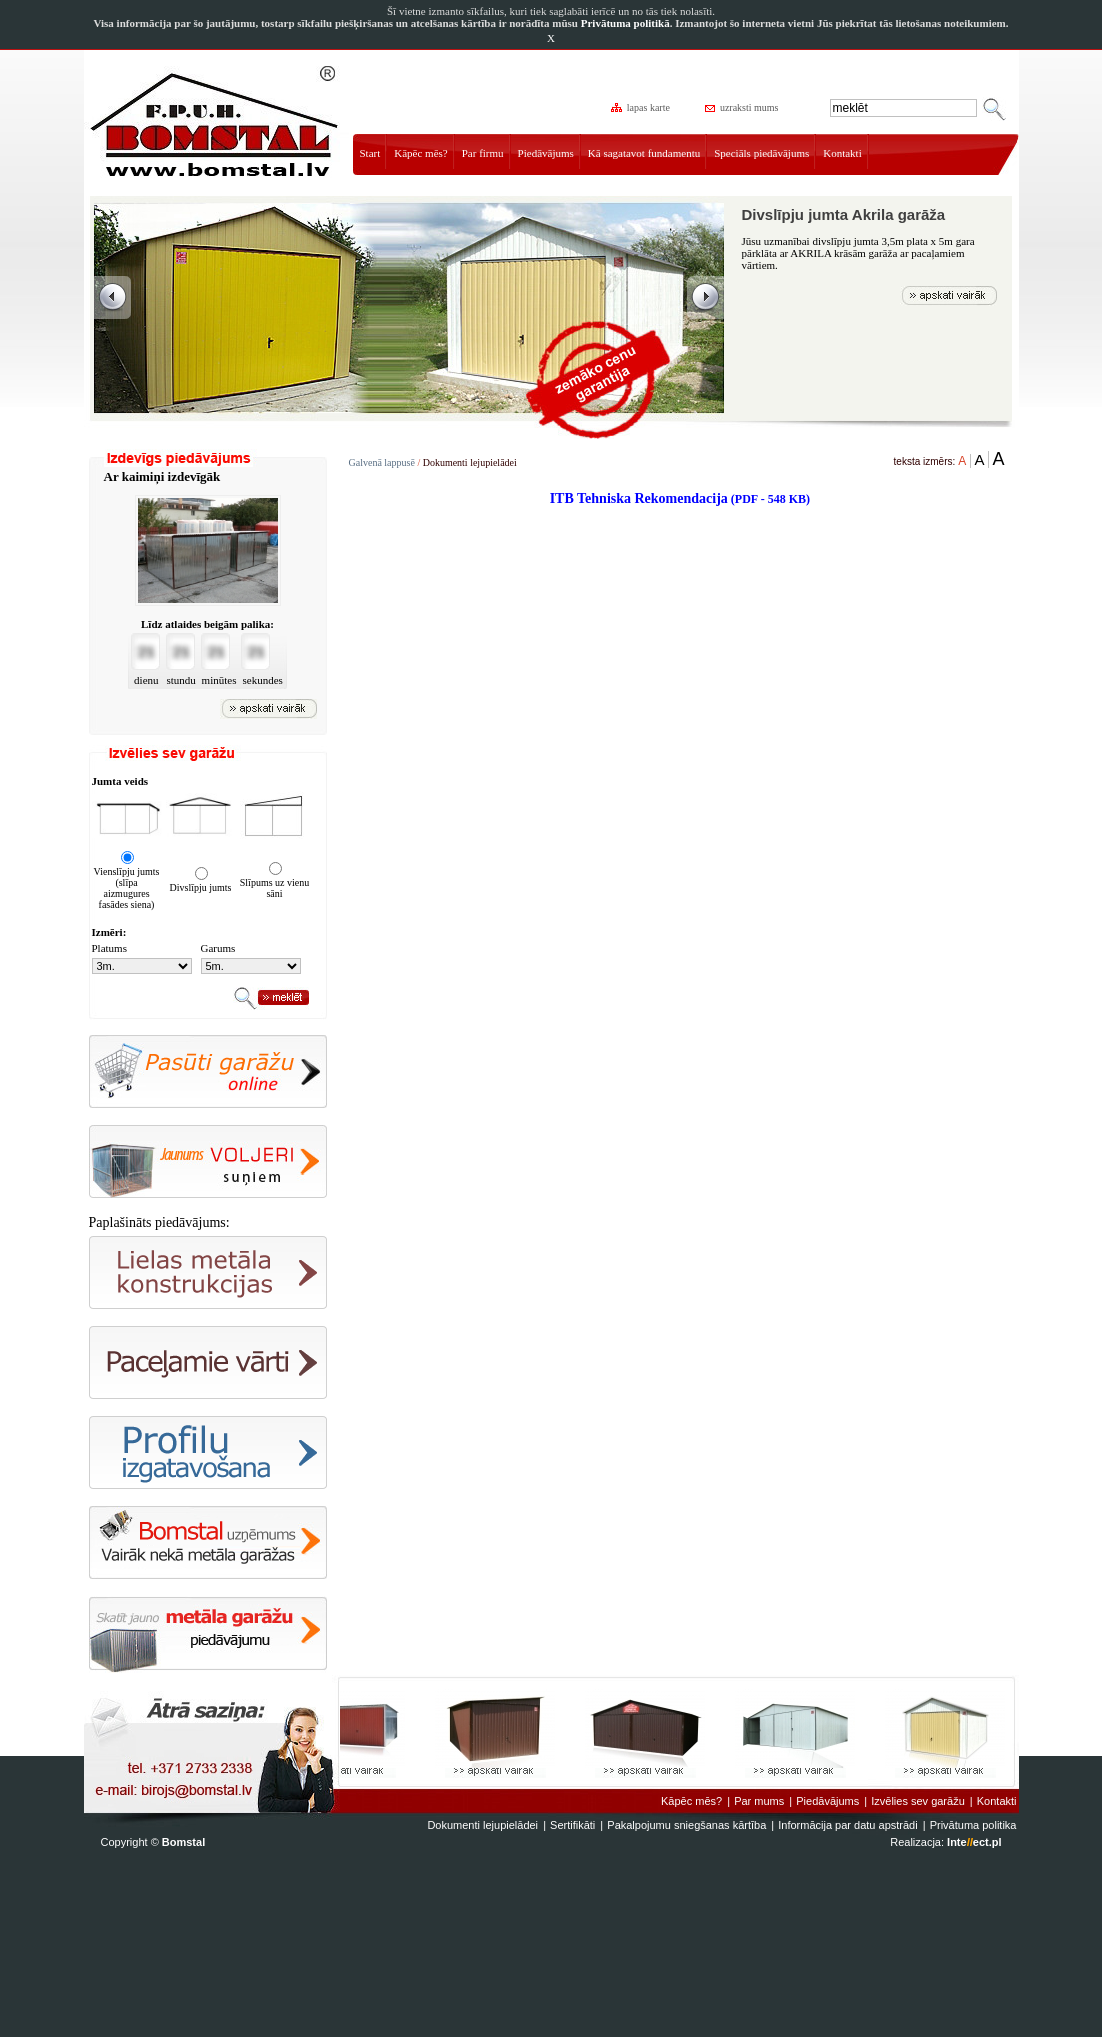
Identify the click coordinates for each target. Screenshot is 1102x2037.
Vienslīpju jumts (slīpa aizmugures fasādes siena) (127, 888)
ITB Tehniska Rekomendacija (680, 498)
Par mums (759, 1801)
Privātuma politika (973, 1825)
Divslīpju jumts (201, 887)
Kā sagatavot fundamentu (644, 153)
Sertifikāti (572, 1825)
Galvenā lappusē (382, 462)
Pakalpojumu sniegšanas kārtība (686, 1825)
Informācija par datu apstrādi (847, 1825)
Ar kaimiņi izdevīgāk (162, 476)
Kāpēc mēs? (420, 153)
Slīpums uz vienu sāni (274, 888)
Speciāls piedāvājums (761, 153)
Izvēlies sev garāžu (918, 1801)
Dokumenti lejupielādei (470, 462)
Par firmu (483, 153)
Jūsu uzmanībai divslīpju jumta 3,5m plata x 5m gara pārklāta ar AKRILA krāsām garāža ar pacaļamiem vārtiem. (858, 253)
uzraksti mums (743, 107)
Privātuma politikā (625, 23)
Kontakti (842, 153)
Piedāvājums (546, 153)
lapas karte (642, 107)
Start (370, 153)
